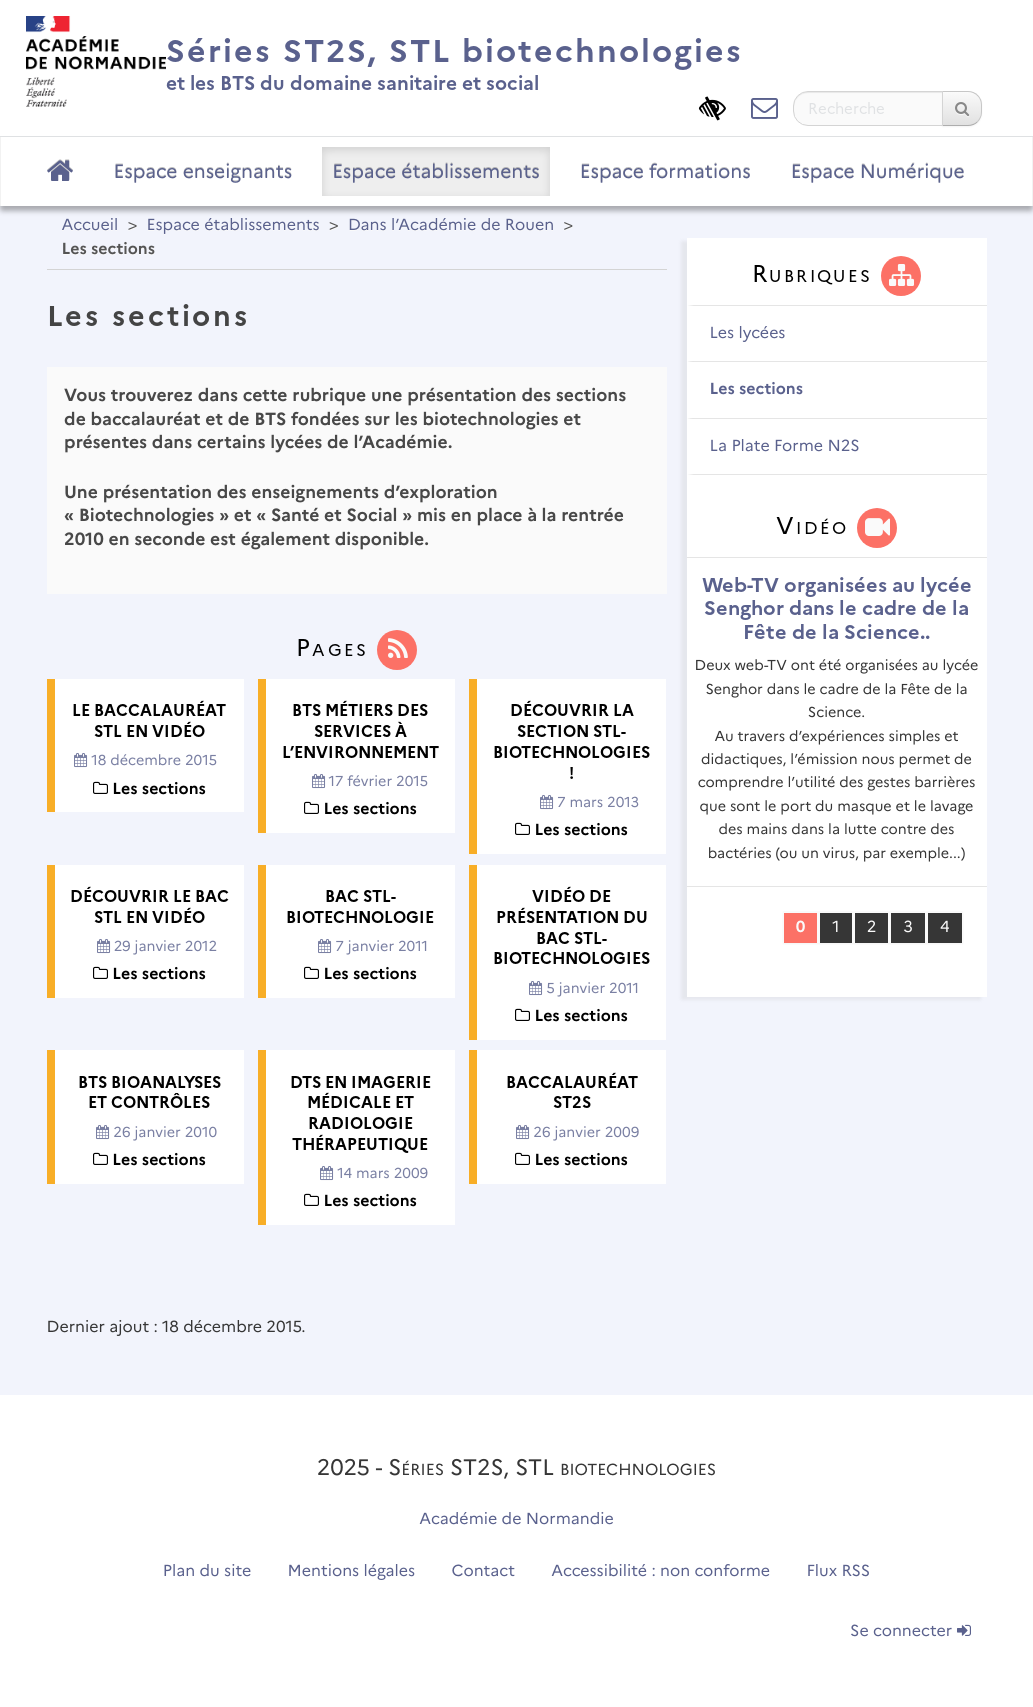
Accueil (90, 225)
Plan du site (207, 1571)
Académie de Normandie (516, 1519)
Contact (483, 1571)
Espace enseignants (203, 171)
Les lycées (748, 333)
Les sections (756, 389)
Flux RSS (839, 1571)
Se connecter (910, 1631)
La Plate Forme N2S (785, 446)
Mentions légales (352, 1571)
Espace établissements (436, 171)
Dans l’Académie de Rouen (451, 225)
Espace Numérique (878, 171)
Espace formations (665, 171)
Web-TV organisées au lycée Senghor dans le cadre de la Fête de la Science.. (837, 608)
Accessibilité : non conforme (660, 1571)
